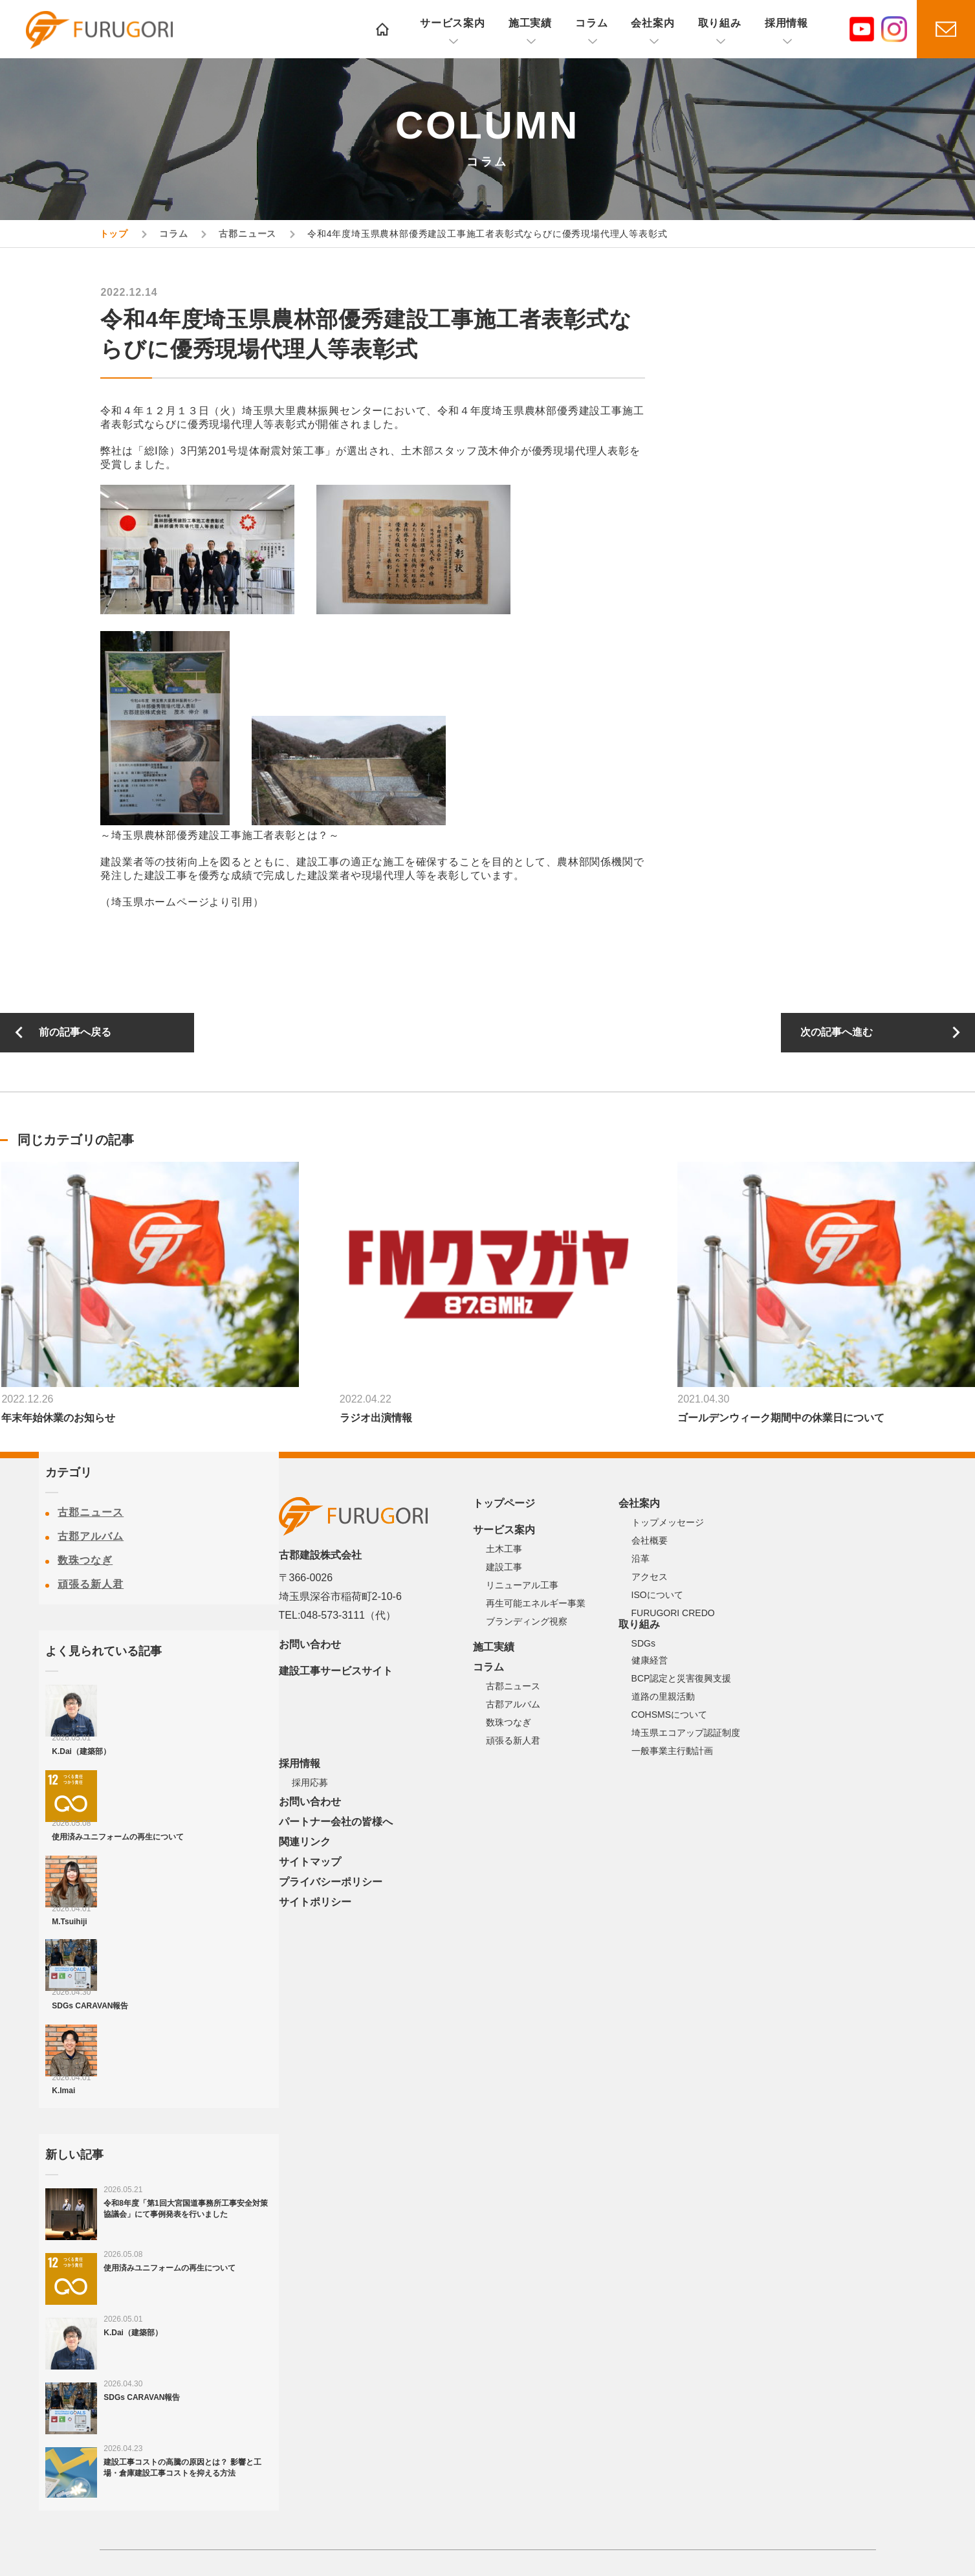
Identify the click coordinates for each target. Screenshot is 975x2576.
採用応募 (310, 1782)
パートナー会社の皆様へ (336, 1821)
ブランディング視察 (526, 1621)
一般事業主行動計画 (672, 1751)
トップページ (504, 1503)
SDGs (643, 1643)
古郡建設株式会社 (100, 30)
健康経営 (649, 1660)
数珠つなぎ (85, 1560)
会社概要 (649, 1540)
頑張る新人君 (91, 1584)
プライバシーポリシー (330, 1881)
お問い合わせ (310, 1644)
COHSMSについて (669, 1714)
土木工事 (504, 1549)
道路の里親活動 (663, 1696)
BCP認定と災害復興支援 (681, 1678)
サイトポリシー (315, 1901)
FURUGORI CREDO (673, 1613)
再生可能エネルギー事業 (536, 1603)
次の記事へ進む (836, 1032)
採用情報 (786, 22)
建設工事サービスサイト (336, 1670)
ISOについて (657, 1595)
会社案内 (652, 22)
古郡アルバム (91, 1536)
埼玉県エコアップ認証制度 (685, 1732)
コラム (591, 22)
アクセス (649, 1576)
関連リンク (305, 1841)
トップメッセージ (667, 1522)
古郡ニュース (91, 1512)
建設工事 (504, 1567)
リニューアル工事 (522, 1585)
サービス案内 (452, 22)
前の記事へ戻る (75, 1032)
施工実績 (530, 22)
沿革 (640, 1558)
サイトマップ (310, 1861)
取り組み (719, 22)
